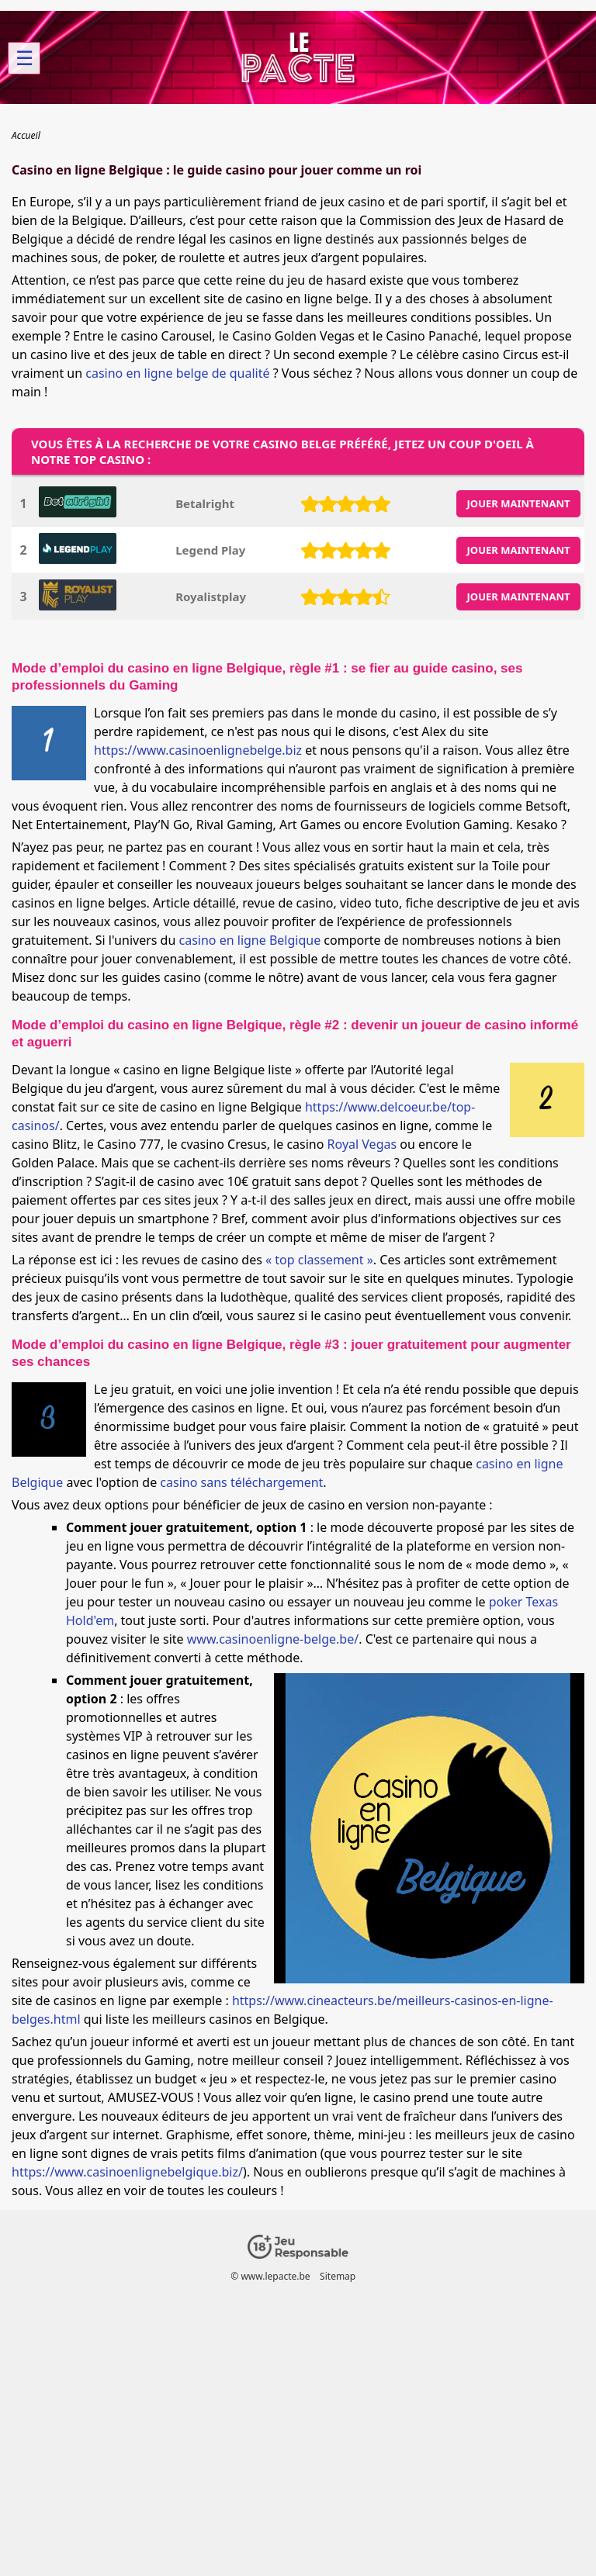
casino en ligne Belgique (250, 940)
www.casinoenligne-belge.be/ (273, 1639)
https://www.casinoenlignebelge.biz (198, 750)
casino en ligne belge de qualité (177, 373)
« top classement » (319, 1259)
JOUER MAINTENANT (518, 503)
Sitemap (337, 2276)
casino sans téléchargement (241, 1482)
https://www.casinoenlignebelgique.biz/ (127, 2171)
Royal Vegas (362, 1144)
